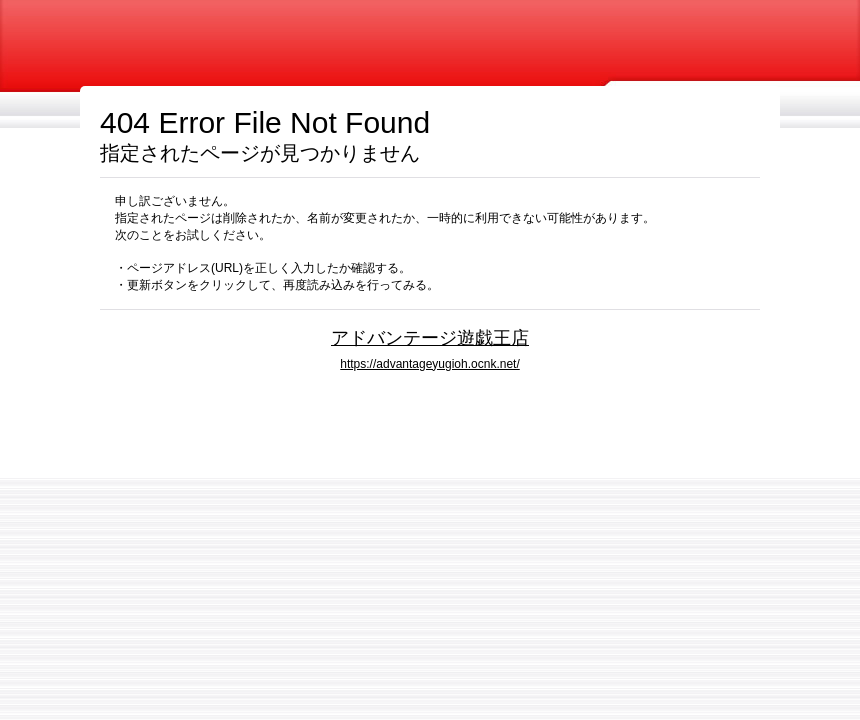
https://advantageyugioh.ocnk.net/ (429, 364)
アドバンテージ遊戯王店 (430, 337)
